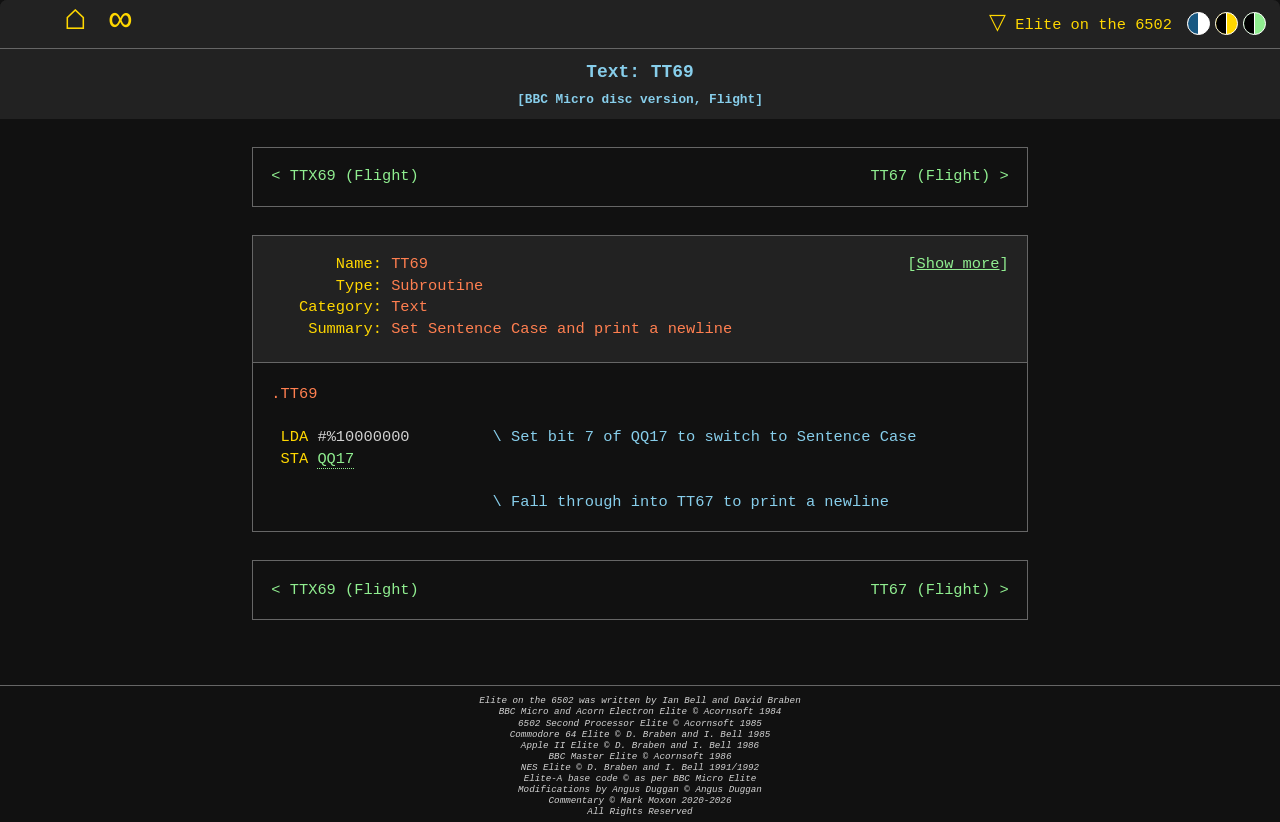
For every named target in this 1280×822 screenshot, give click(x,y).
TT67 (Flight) (930, 176)
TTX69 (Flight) (354, 176)
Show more (958, 264)
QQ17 (335, 459)
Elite (1076, 23)
